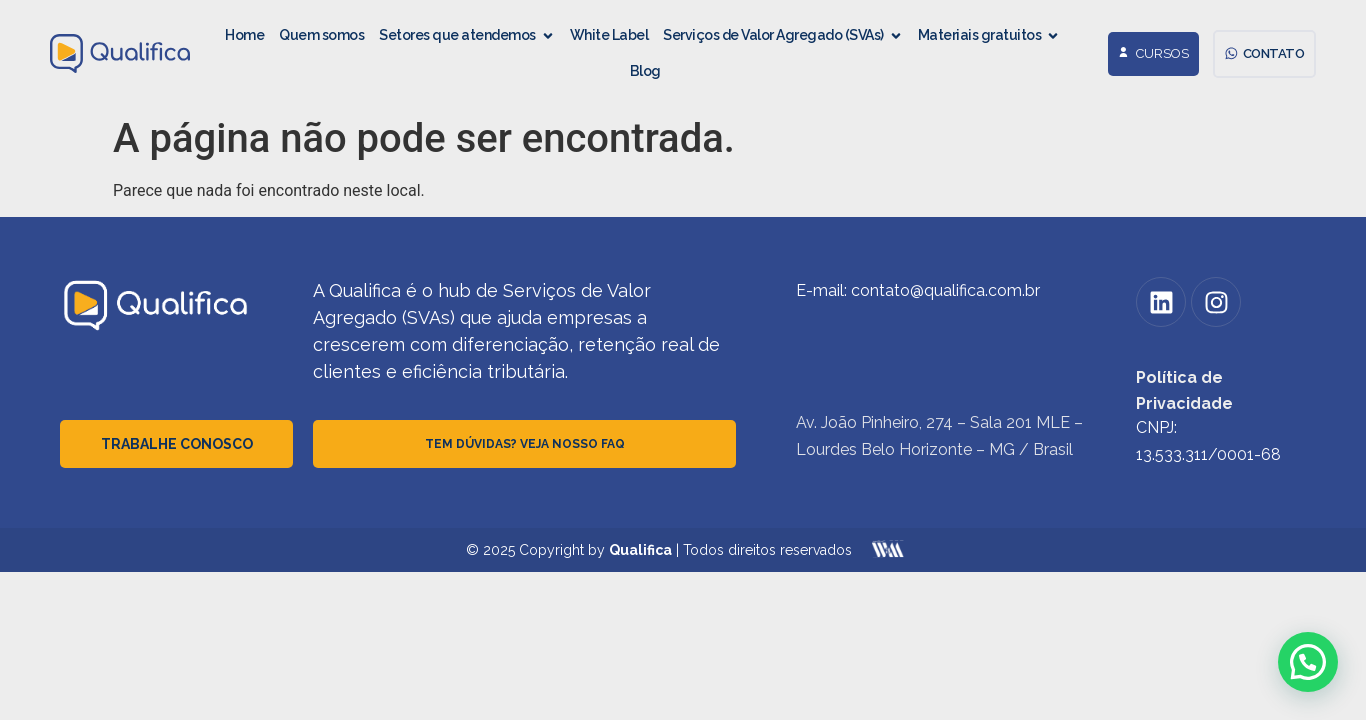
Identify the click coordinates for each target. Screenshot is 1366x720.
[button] (1308, 662)
